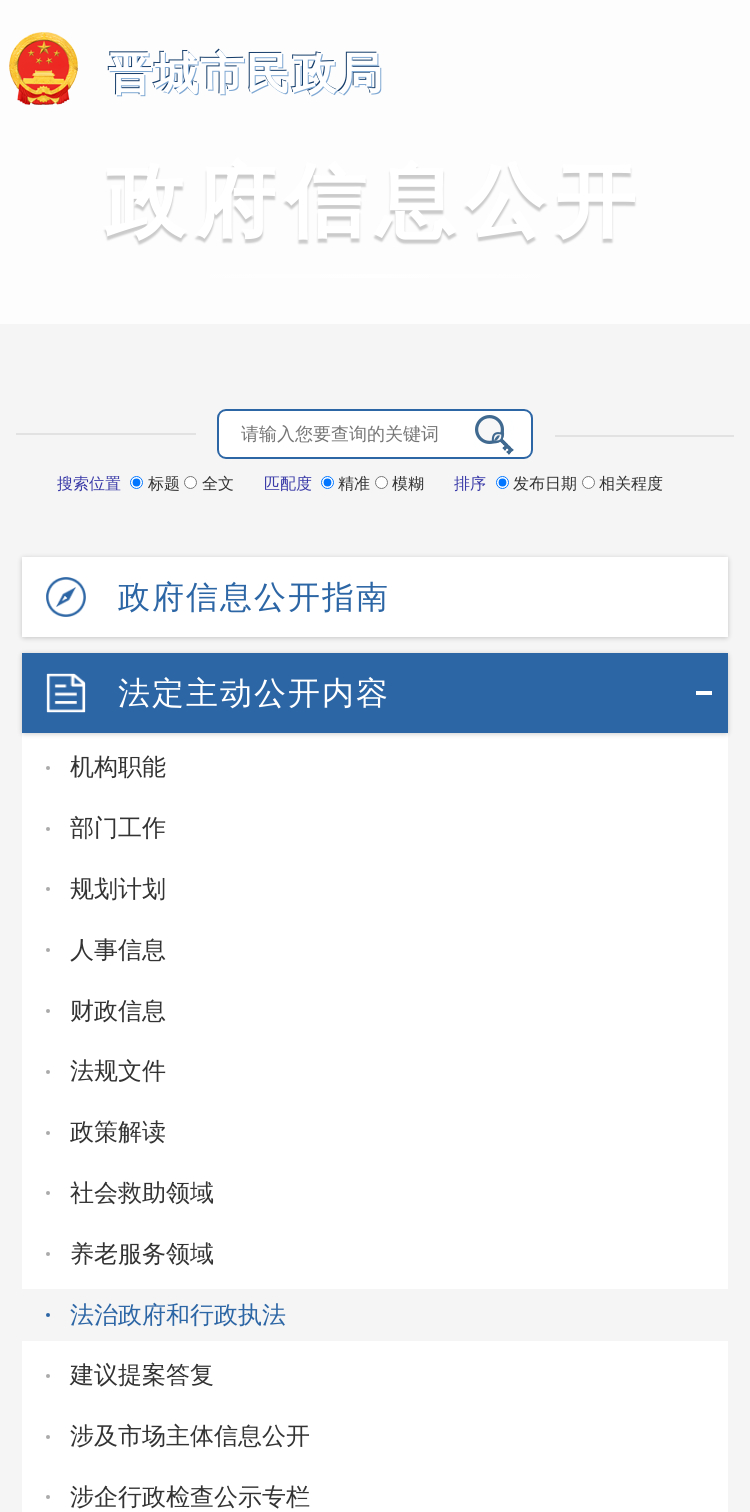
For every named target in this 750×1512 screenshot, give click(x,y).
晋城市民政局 (246, 73)
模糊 (399, 483)
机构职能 (118, 766)
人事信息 (118, 949)
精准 (348, 483)
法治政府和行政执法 (178, 1314)
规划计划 (118, 888)
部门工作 (118, 827)
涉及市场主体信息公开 (190, 1435)
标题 (157, 483)
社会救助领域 (142, 1192)
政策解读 (118, 1131)
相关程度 (622, 483)
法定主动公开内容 (254, 693)
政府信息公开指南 (254, 597)
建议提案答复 (142, 1374)
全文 (208, 483)
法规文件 (118, 1070)
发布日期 (539, 483)
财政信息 (118, 1010)
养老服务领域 (142, 1253)
